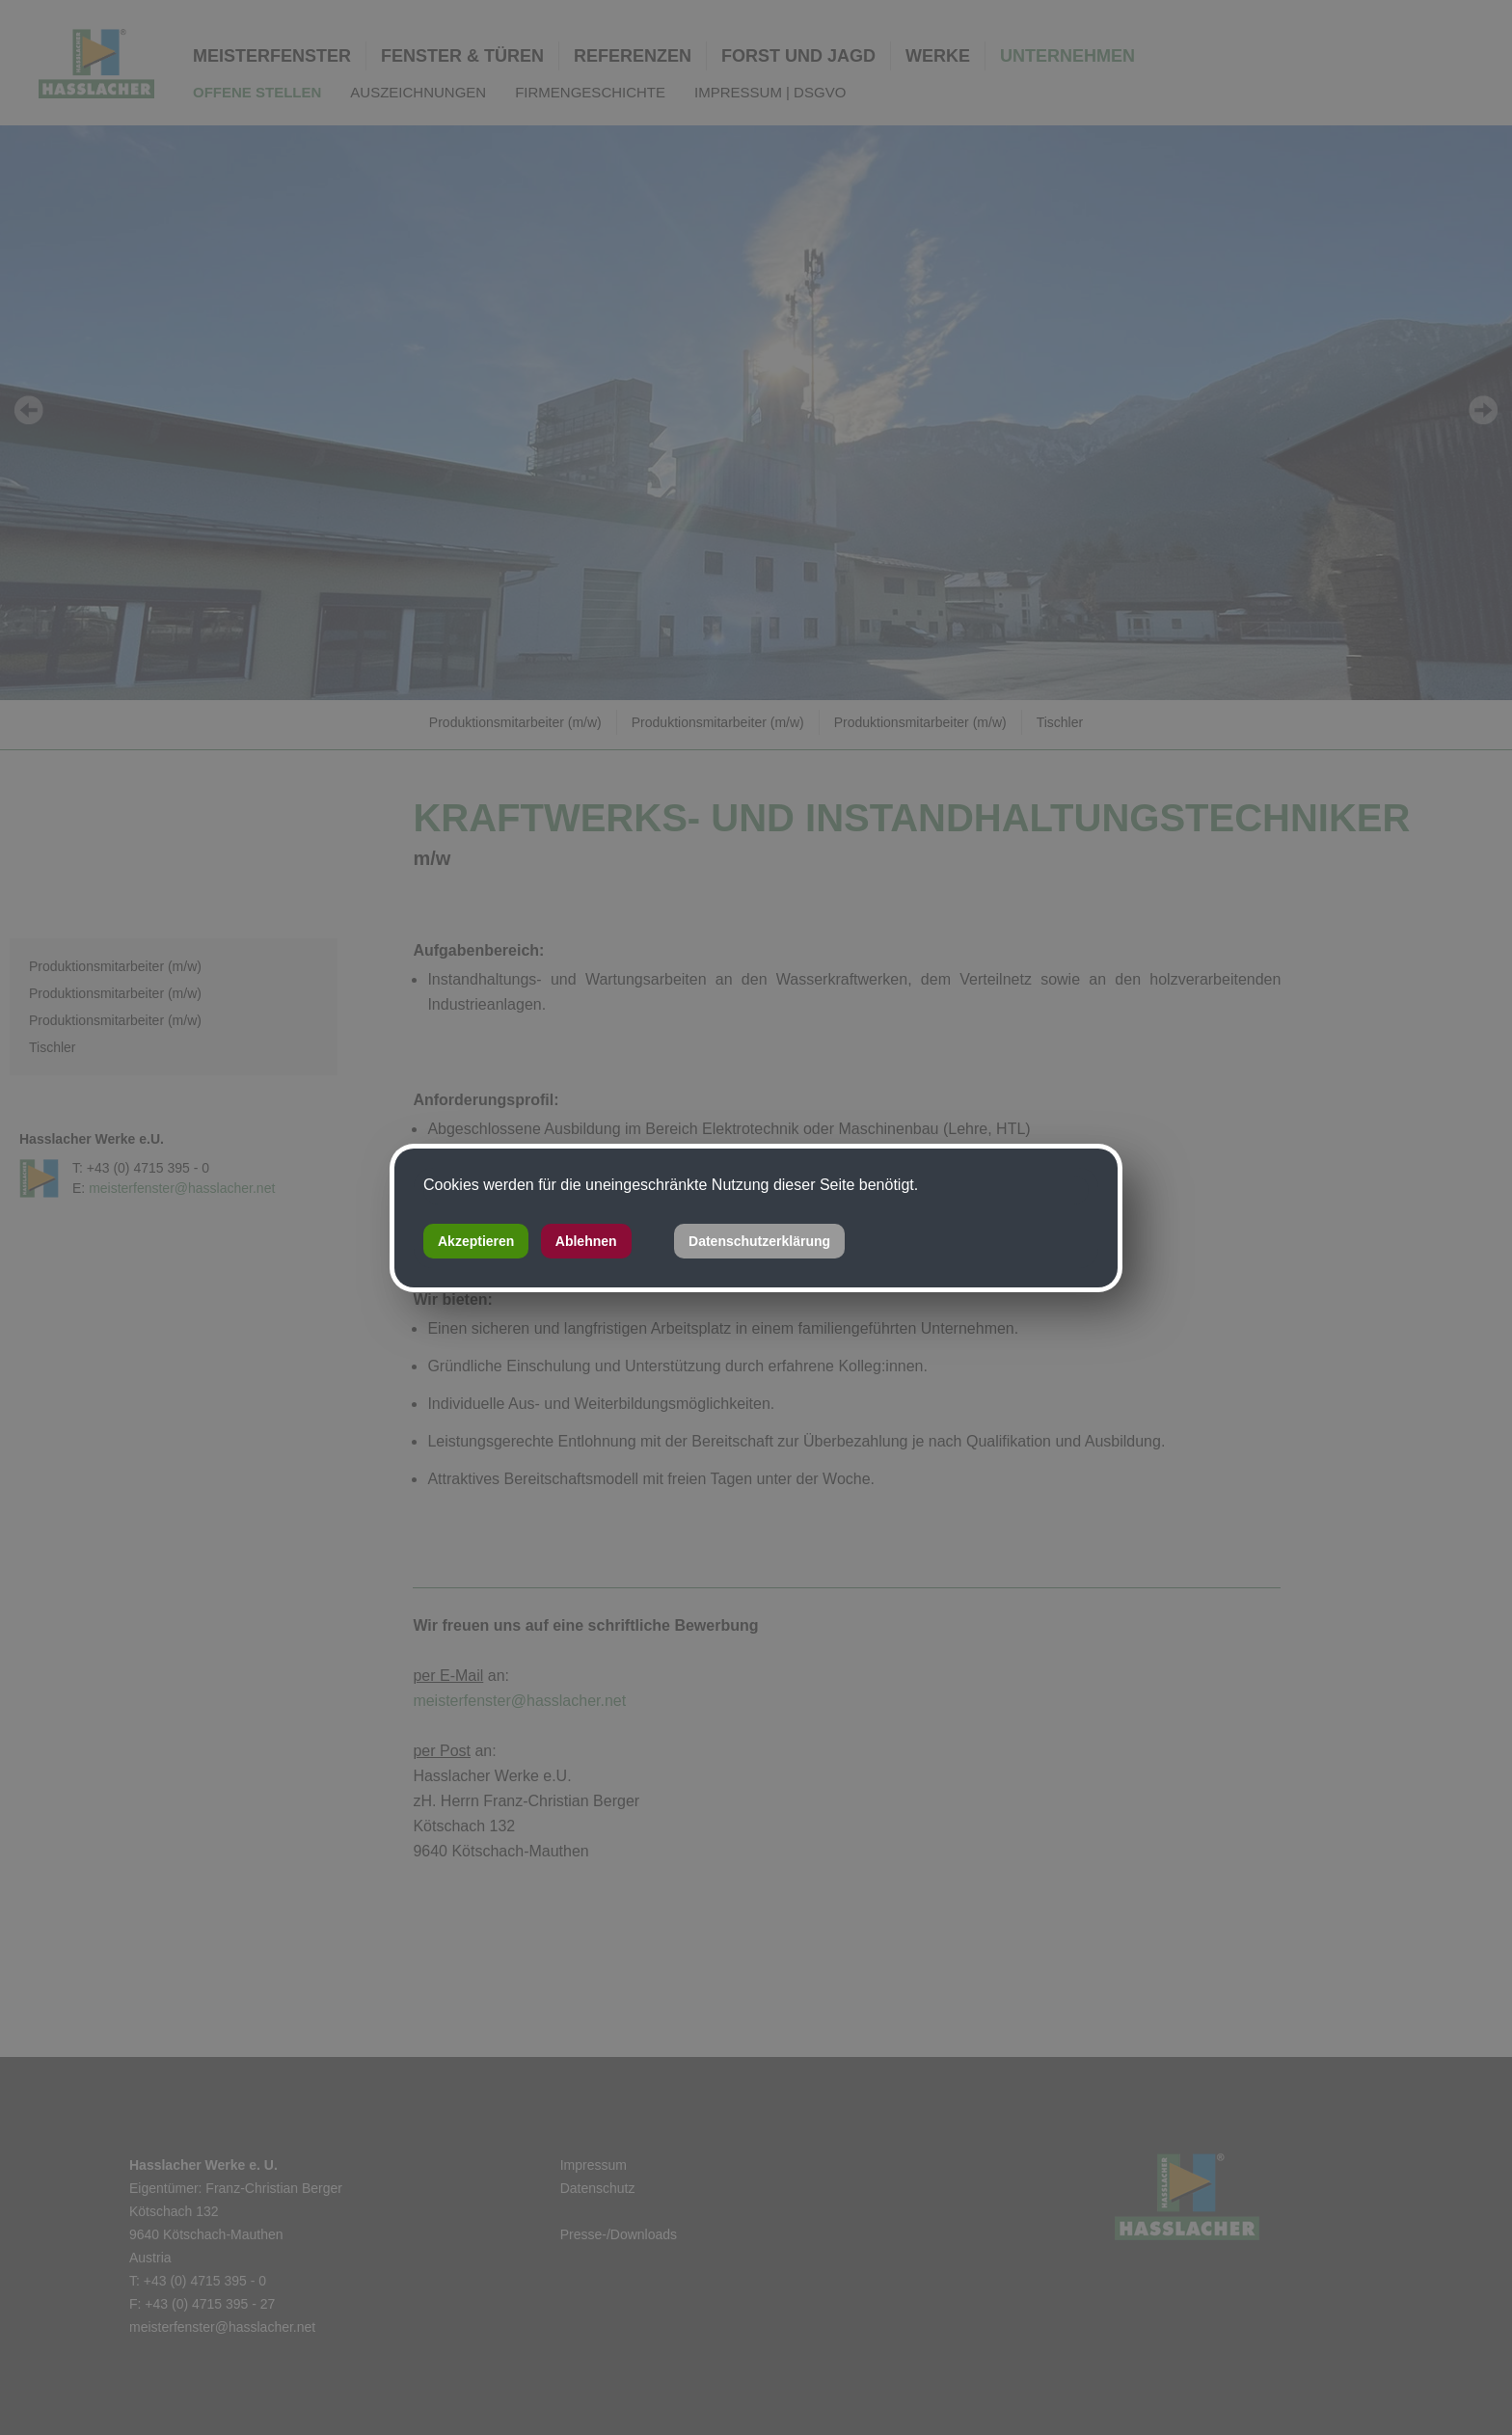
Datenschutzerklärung (759, 1241)
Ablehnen (586, 1241)
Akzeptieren (476, 1241)
